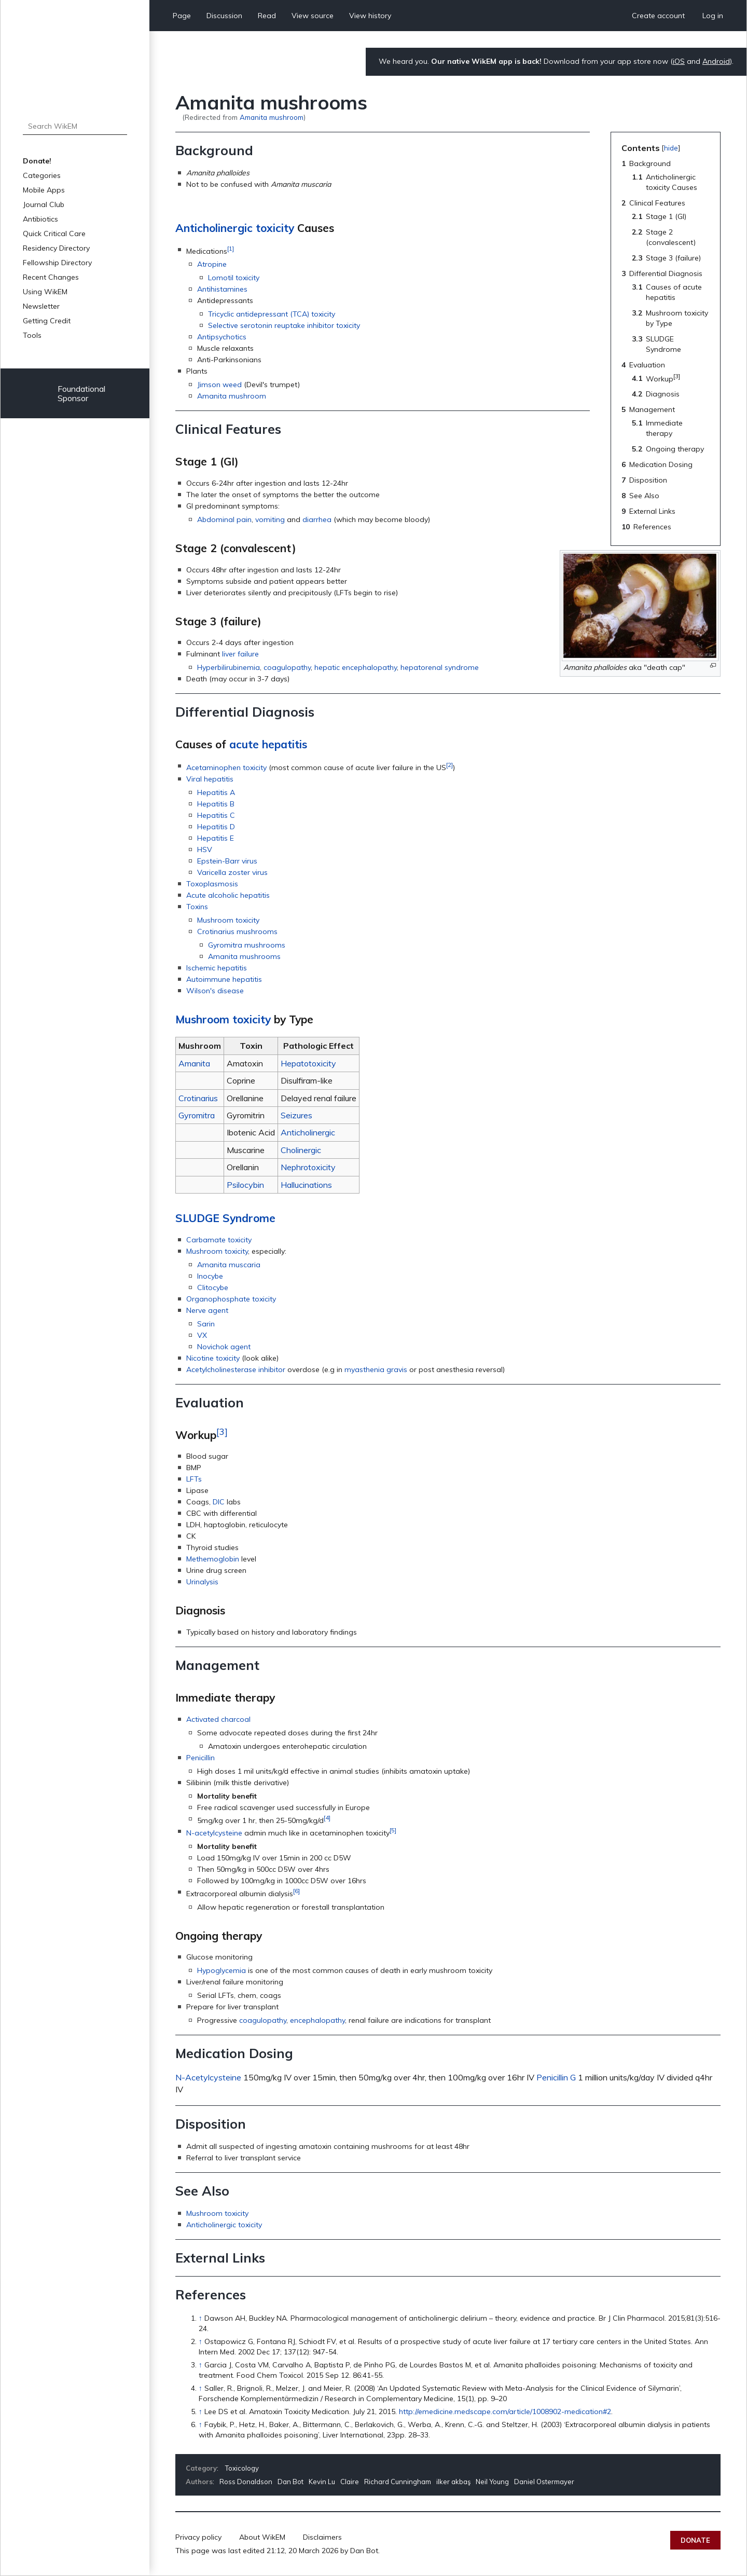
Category (201, 2468)
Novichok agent (224, 1346)
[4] (327, 1817)
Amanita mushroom (271, 117)
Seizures (296, 1115)
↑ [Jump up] (200, 2318)
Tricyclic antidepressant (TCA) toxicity (271, 314)
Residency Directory (56, 248)
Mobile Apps (44, 190)
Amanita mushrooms (244, 956)
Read (267, 15)
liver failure (240, 654)
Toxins (197, 906)
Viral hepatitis (209, 779)
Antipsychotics (221, 336)
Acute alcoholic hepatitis (228, 895)
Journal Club (43, 204)
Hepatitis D (216, 826)
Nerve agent (207, 1310)
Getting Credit (47, 320)
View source (313, 15)
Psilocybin (245, 1185)
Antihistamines (222, 289)
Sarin (206, 1323)
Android (716, 61)
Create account (658, 15)
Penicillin (200, 1757)
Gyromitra (196, 1115)
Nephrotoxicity (308, 1167)
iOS (679, 61)
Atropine (212, 264)
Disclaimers (322, 2537)
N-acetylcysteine (214, 1833)
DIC (219, 1501)
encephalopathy (317, 2020)
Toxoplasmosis (212, 883)
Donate (695, 2540)
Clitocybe (212, 1287)
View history (370, 15)
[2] (449, 765)
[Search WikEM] (75, 126)
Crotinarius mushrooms (237, 931)
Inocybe (210, 1276)
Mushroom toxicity (228, 920)
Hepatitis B (215, 804)
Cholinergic (301, 1150)
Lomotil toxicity (233, 277)
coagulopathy (287, 667)
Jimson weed (219, 384)
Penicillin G (556, 2077)
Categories (42, 175)
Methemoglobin (212, 1559)
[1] (230, 248)
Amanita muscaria (228, 1264)
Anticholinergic (308, 1132)
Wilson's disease (215, 990)
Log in (712, 15)
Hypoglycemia (221, 1970)
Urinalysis (202, 1581)
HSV (204, 849)
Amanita (194, 1063)
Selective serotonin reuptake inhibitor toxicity (284, 325)
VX (202, 1335)
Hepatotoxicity (308, 1063)
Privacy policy (198, 2537)
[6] (296, 1891)
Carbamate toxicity (219, 1239)
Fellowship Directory (57, 262)
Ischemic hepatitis (216, 967)
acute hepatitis (268, 744)
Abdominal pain (224, 519)
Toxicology (242, 2468)
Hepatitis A (216, 792)
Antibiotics (40, 219)
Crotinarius (198, 1098)
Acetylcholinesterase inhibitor (235, 1369)
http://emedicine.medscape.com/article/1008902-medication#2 (505, 2411)
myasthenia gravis (375, 1369)
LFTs (194, 1479)
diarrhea (316, 519)
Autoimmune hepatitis (224, 979)
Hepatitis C (216, 815)
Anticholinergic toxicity (234, 228)
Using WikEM (45, 291)
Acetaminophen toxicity (226, 767)
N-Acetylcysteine (208, 2077)
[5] (393, 1830)
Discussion (224, 15)
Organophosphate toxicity (231, 1299)
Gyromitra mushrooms (246, 945)
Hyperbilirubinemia (228, 667)
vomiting (270, 519)
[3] (222, 1431)
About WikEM (262, 2537)
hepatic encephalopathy (355, 667)
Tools (32, 335)
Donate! (37, 161)
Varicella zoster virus (232, 872)
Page (182, 15)
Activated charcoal (218, 1719)
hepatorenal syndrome (439, 667)
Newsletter (41, 306)
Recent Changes (51, 277)
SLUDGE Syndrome (225, 1218)
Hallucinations (306, 1185)
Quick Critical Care (54, 233)
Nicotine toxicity (213, 1358)
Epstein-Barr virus (227, 861)
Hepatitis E (215, 838)
